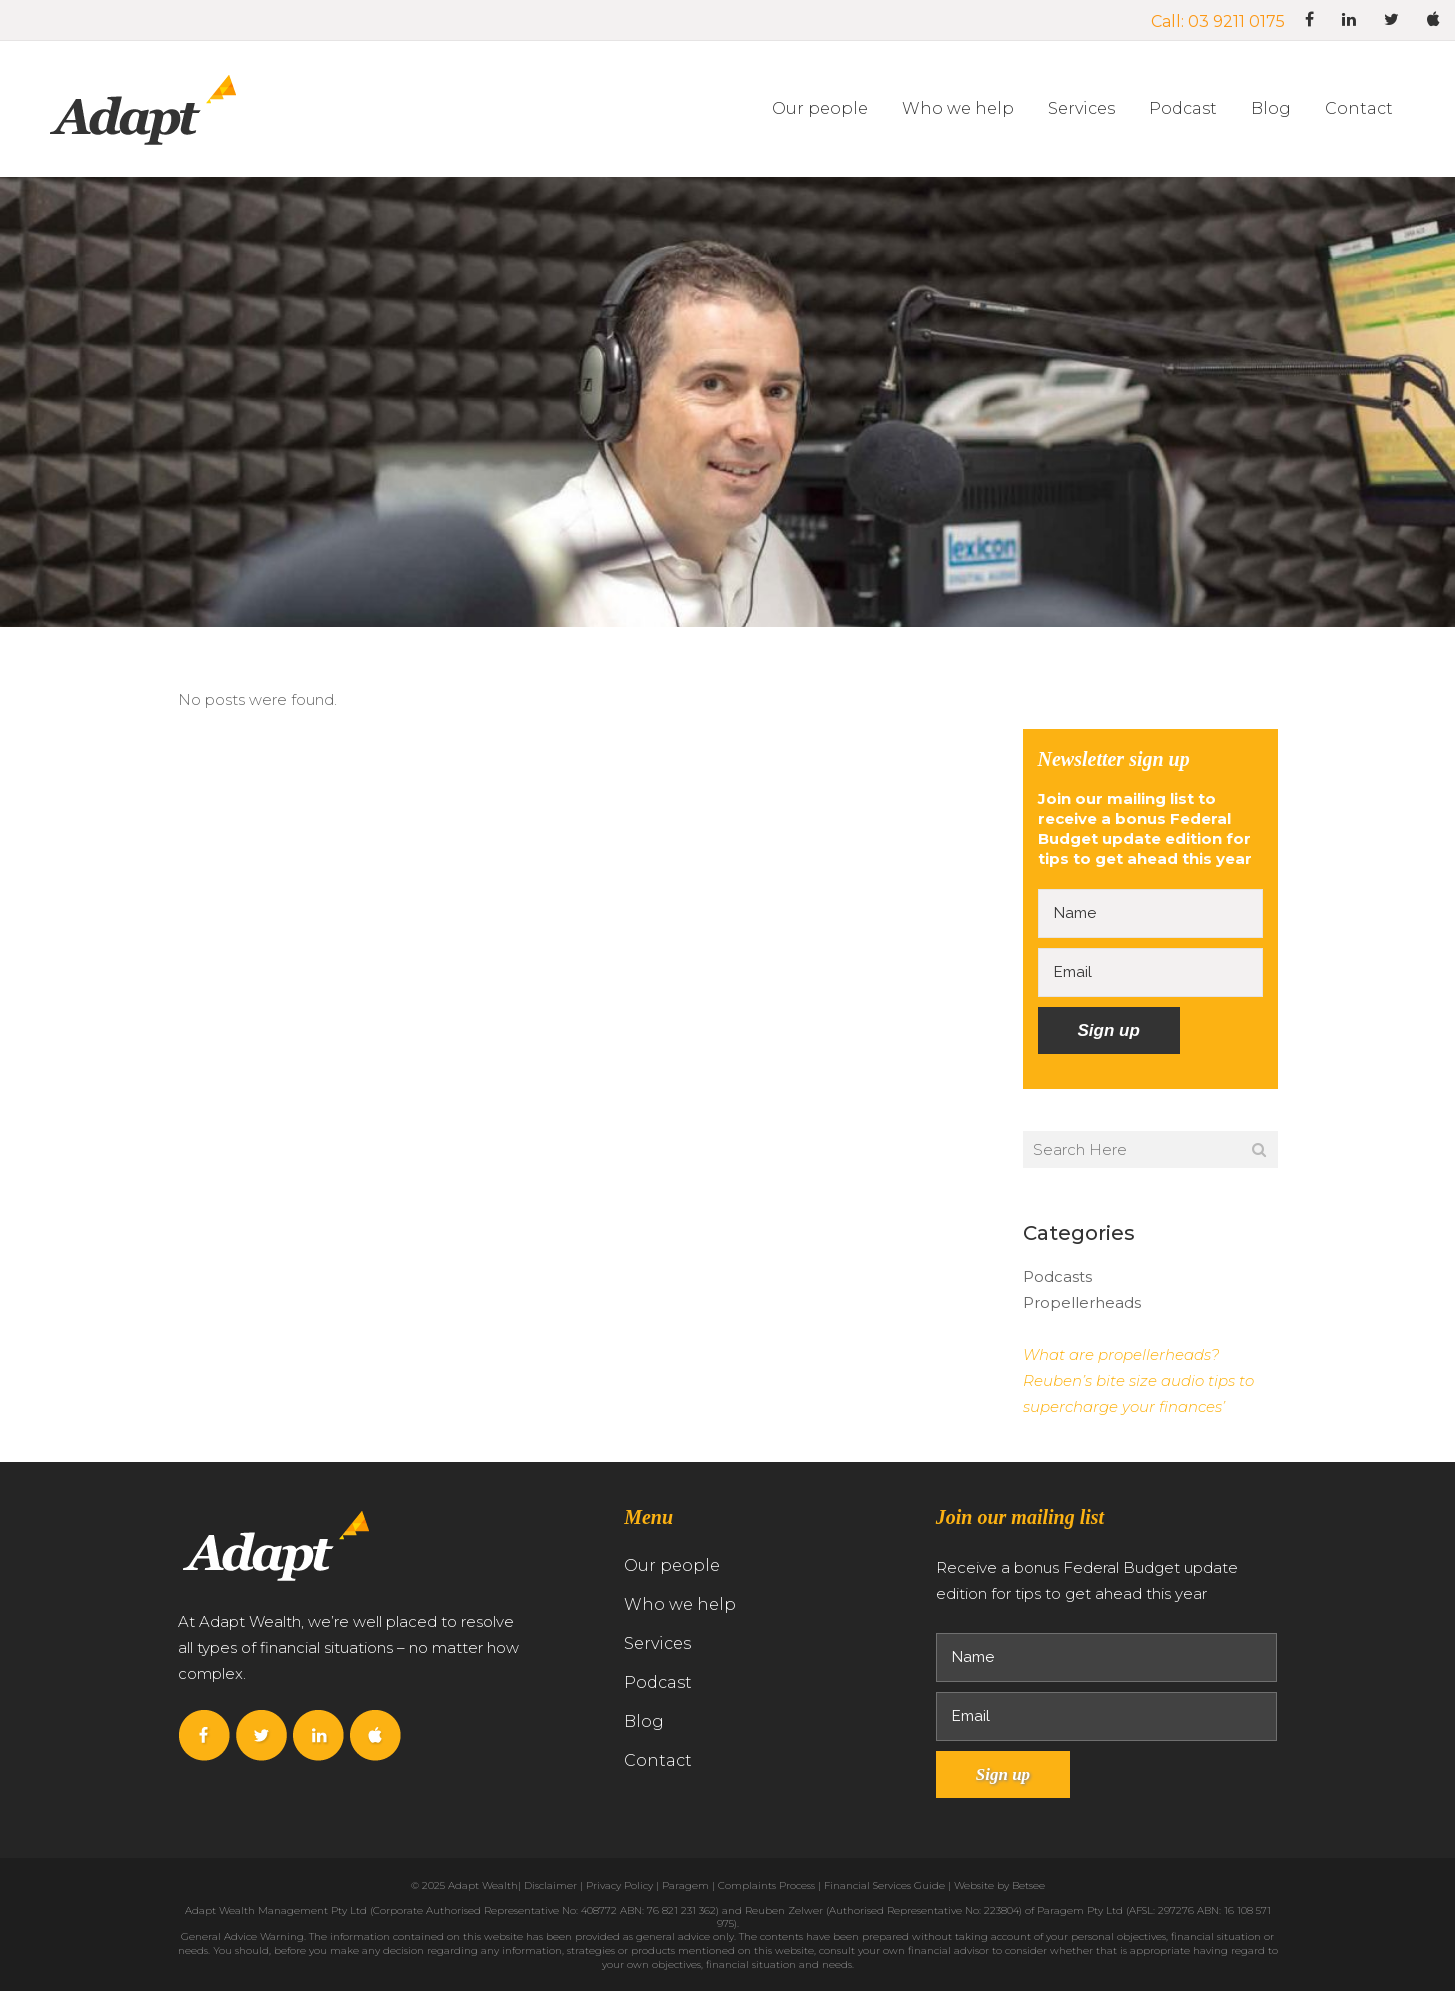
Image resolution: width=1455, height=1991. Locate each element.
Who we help (680, 1604)
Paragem (685, 1885)
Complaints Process (766, 1885)
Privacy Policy (619, 1885)
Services (657, 1643)
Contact (658, 1760)
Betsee (1028, 1885)
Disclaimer (550, 1885)
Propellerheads (1082, 1302)
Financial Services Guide (884, 1885)
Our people (672, 1565)
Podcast (658, 1682)
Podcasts (1057, 1276)
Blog (644, 1721)
